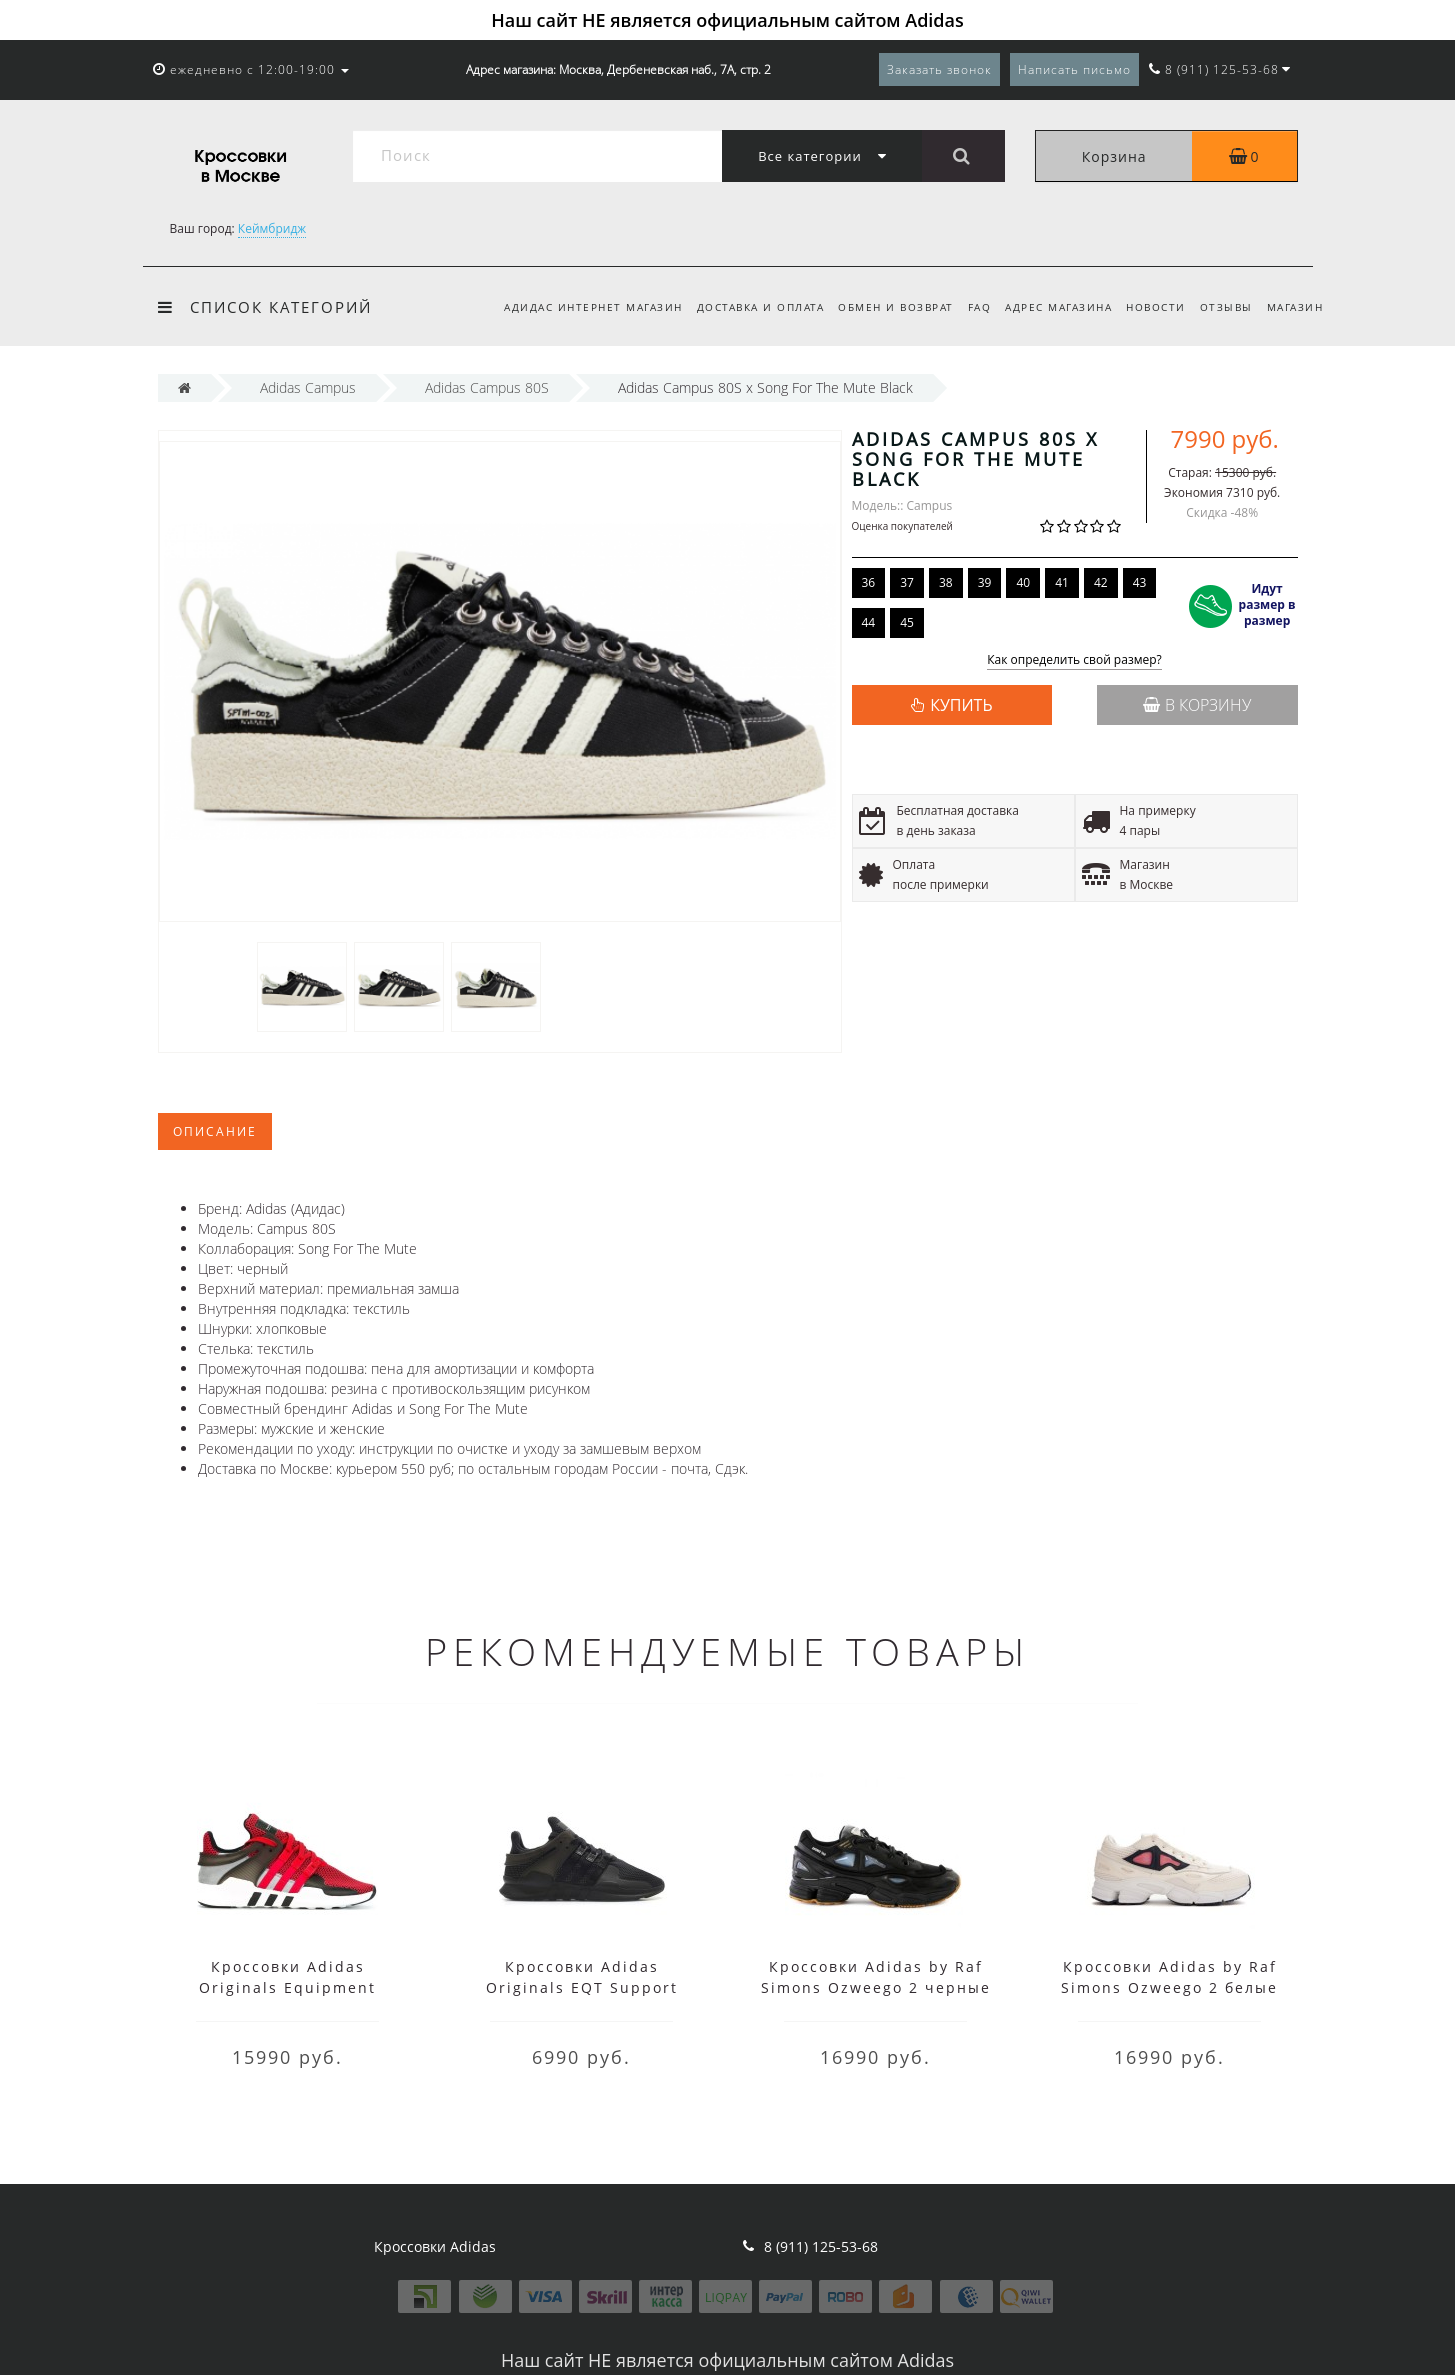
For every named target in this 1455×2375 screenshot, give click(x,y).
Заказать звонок (939, 69)
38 (946, 582)
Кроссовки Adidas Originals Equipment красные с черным (287, 1987)
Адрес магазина (1049, 307)
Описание (215, 1131)
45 (907, 622)
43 (1140, 582)
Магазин (1295, 307)
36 (869, 582)
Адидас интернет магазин (571, 307)
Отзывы (1222, 307)
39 (985, 582)
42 (1101, 582)
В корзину (1197, 705)
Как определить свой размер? (1074, 660)
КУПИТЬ (961, 705)
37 (907, 582)
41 (1062, 582)
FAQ (967, 307)
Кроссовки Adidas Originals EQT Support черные (582, 1987)
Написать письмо (1074, 69)
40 (1023, 582)
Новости (1150, 307)
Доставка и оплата (742, 307)
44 (869, 622)
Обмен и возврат (880, 307)
